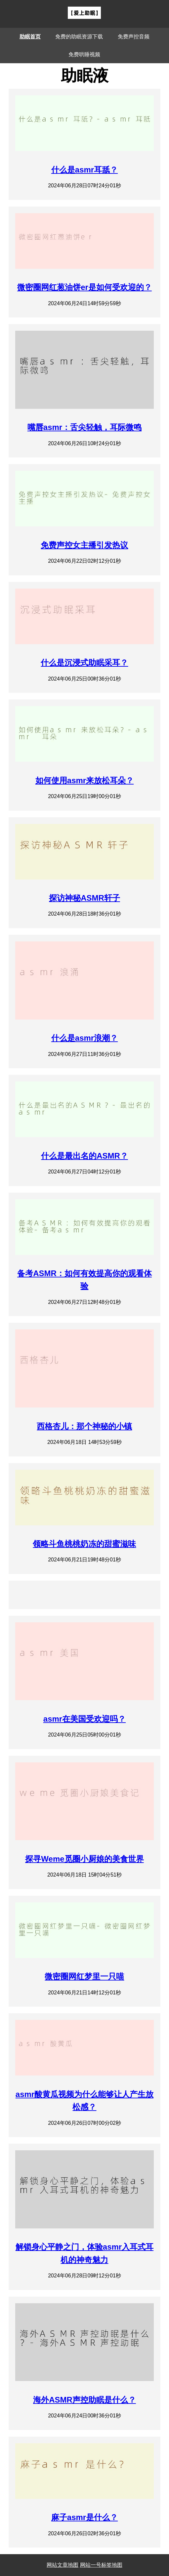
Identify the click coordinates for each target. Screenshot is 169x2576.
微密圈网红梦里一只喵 (84, 1976)
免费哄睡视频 (84, 54)
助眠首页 (30, 36)
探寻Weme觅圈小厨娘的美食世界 (84, 1858)
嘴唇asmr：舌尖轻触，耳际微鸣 (84, 427)
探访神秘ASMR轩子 (84, 897)
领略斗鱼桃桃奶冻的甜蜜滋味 (84, 1543)
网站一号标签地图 (101, 2565)
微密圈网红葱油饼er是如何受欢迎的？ (84, 287)
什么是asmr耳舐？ (84, 169)
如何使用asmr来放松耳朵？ (84, 780)
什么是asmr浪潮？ (84, 1037)
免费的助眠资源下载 (79, 36)
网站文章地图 (62, 2565)
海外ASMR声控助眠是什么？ (84, 2399)
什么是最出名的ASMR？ (84, 1155)
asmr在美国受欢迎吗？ (84, 1718)
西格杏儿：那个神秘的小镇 (84, 1426)
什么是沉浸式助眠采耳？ (84, 662)
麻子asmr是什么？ (84, 2517)
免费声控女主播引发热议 (84, 545)
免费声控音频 (133, 36)
